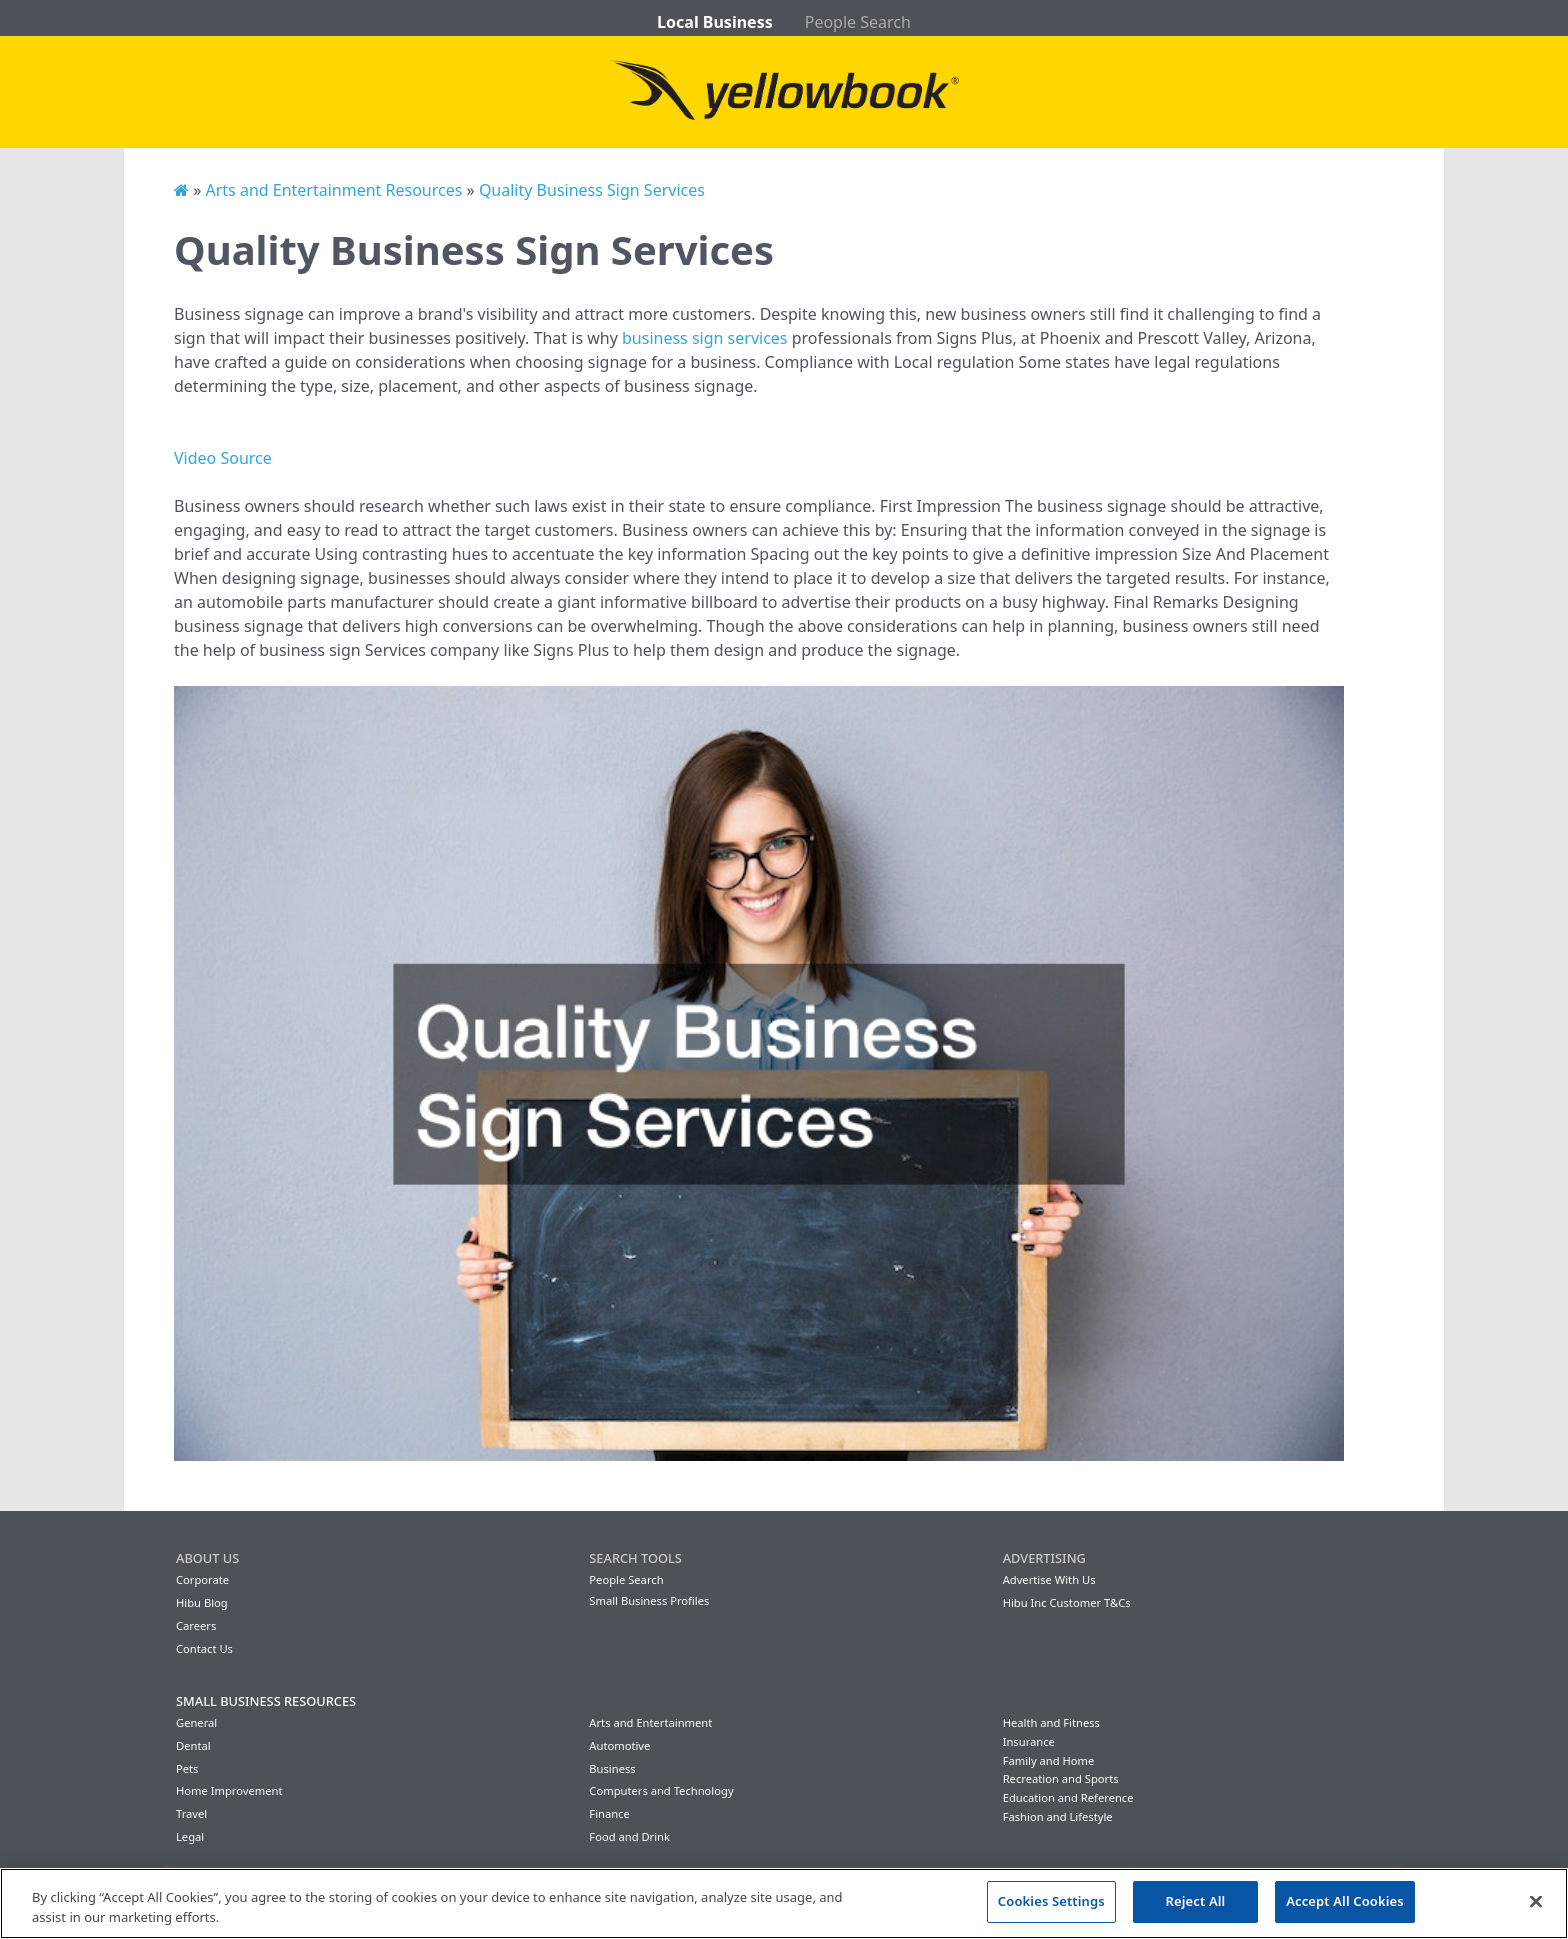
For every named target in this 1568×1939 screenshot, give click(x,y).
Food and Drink (629, 1836)
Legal (190, 1836)
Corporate (202, 1579)
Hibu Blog (202, 1602)
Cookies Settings (1051, 1901)
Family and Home (1049, 1760)
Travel (191, 1813)
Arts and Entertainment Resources (333, 190)
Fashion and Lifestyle (1058, 1816)
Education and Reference (1068, 1797)
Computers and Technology (661, 1790)
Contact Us (204, 1648)
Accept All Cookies (1345, 1901)
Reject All (1196, 1901)
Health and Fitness (1051, 1722)
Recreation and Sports (1061, 1778)
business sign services (705, 338)
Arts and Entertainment (650, 1722)
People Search (858, 22)
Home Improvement (229, 1790)
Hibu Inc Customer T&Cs (1067, 1602)
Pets (187, 1768)
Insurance (1029, 1741)
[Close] (1536, 1901)
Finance (609, 1813)
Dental (193, 1745)
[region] (784, 1903)
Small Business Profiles (649, 1600)
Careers (196, 1625)
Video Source (223, 458)
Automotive (619, 1745)
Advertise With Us (1049, 1579)
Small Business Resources (266, 1701)
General (196, 1722)
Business (612, 1768)
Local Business (715, 22)
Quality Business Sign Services (592, 190)
